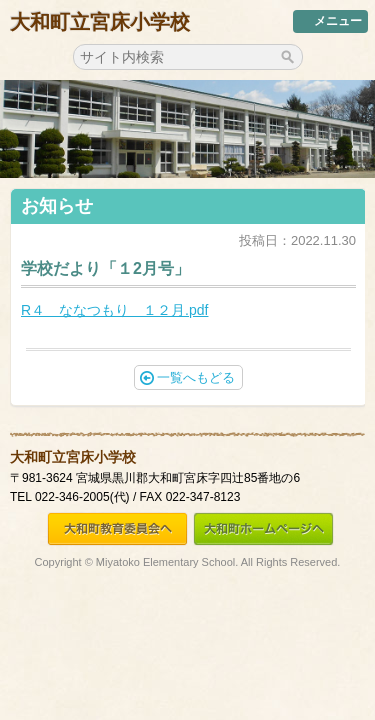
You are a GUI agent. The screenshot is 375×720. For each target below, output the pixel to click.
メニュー (330, 21)
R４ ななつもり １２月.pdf (114, 310)
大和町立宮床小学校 (100, 22)
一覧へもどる (187, 377)
